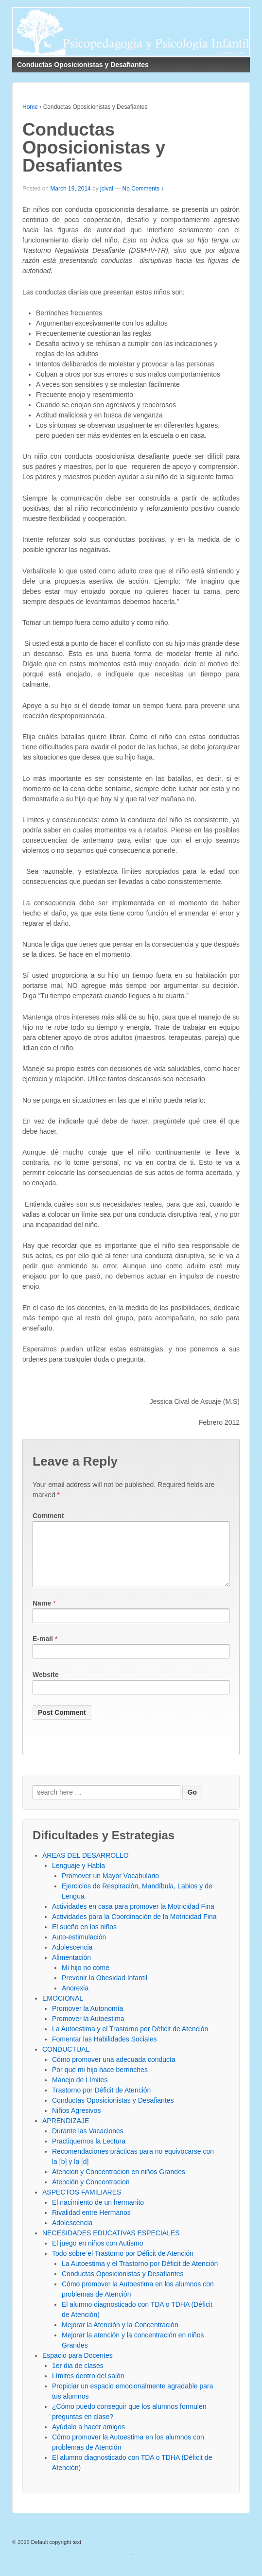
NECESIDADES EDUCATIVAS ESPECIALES (111, 2244)
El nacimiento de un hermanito (98, 2214)
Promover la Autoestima (88, 2030)
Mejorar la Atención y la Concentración (120, 2336)
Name (42, 1615)
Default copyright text (55, 2554)
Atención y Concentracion (91, 2193)
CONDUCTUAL (65, 2061)
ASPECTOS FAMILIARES (81, 2204)
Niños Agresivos (76, 2122)
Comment (48, 1516)
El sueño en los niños (84, 1938)
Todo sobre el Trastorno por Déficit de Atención (122, 2265)
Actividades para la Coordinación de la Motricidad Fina (134, 1928)
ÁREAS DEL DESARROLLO (85, 1867)
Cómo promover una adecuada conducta (113, 2071)
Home (30, 107)
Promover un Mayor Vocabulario (110, 1887)
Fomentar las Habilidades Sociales (104, 2051)
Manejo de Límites (79, 2091)
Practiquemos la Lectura (88, 2153)
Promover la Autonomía (87, 2020)
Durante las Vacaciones (87, 2142)
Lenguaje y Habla (78, 1877)
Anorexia (75, 2000)
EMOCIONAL (62, 2010)
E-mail (43, 1650)
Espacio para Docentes (77, 2367)
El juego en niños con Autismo (97, 2255)
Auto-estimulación (79, 1949)
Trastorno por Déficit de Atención (101, 2102)
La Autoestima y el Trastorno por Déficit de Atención (130, 2040)
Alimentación (71, 1969)
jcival (106, 188)
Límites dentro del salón (88, 2387)
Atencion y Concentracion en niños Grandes (118, 2183)
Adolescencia (72, 1959)
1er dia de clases (78, 2377)
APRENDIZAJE (65, 2132)
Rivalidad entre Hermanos (91, 2224)
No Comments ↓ (143, 188)
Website (45, 1686)
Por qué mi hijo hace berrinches (100, 2081)
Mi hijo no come (85, 1979)
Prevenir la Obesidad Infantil (104, 1989)
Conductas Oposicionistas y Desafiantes (113, 2112)
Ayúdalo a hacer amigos (88, 2438)
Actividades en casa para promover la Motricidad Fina (133, 1918)
